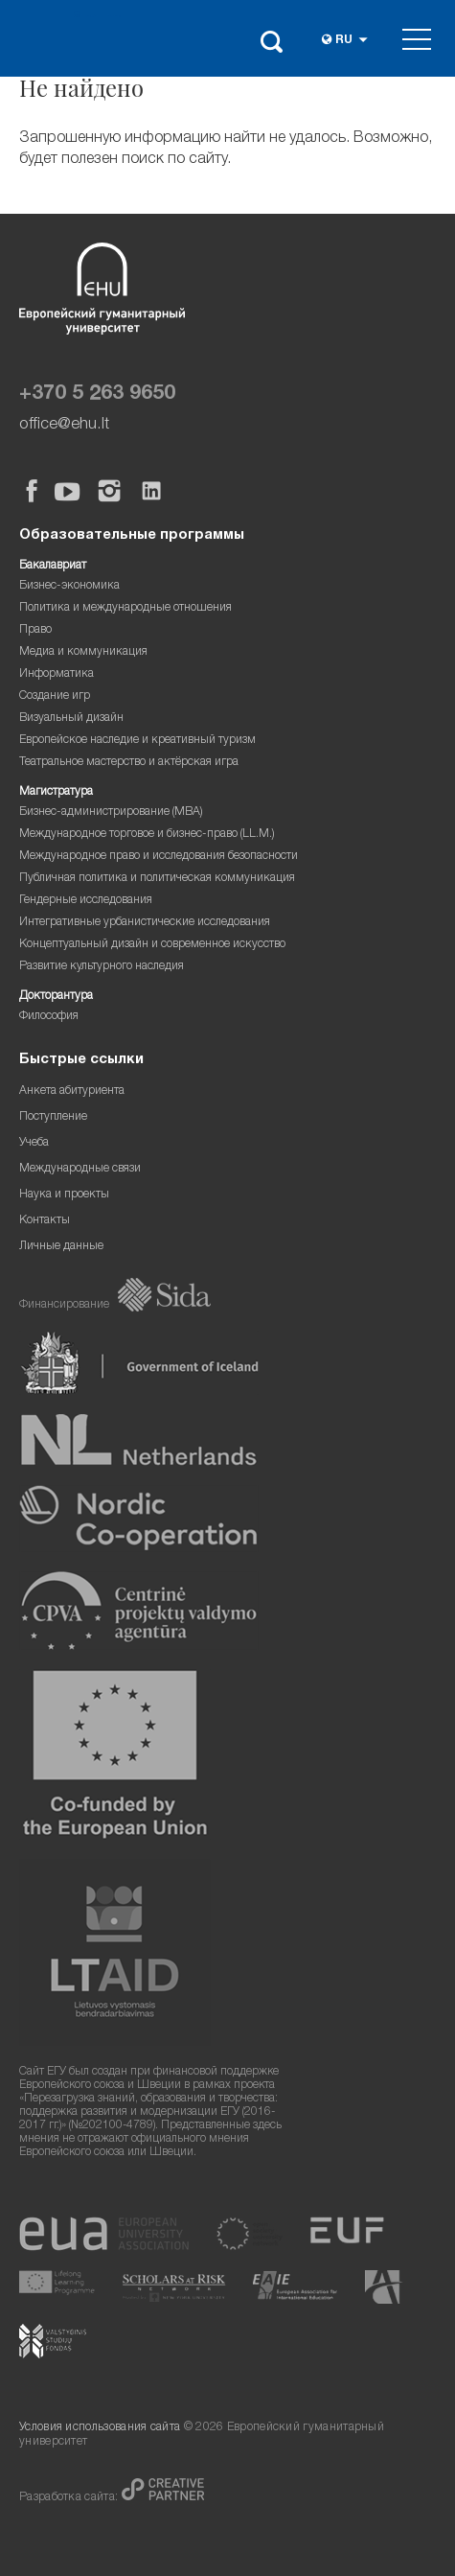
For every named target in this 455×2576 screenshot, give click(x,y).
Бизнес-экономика (69, 586)
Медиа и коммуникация (83, 652)
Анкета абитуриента (72, 1091)
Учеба (34, 1143)
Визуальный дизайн (71, 718)
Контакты (44, 1221)
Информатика (56, 674)
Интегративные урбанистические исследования (144, 923)
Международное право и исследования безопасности (158, 856)
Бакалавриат (52, 566)
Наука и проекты (64, 1195)
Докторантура (56, 996)
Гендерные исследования (85, 900)
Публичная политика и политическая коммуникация (157, 878)
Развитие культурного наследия (101, 967)
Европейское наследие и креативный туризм (137, 740)
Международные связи (80, 1169)
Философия (49, 1016)
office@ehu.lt (64, 425)
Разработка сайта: (70, 2498)
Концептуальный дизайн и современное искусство (152, 945)
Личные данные (61, 1247)
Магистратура (56, 792)
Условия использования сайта (99, 2428)
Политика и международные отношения (125, 608)
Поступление (53, 1117)
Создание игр (54, 696)
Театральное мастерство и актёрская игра (129, 762)
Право (35, 630)
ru (344, 41)
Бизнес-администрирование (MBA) (111, 812)
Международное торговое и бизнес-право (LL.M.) (147, 834)
